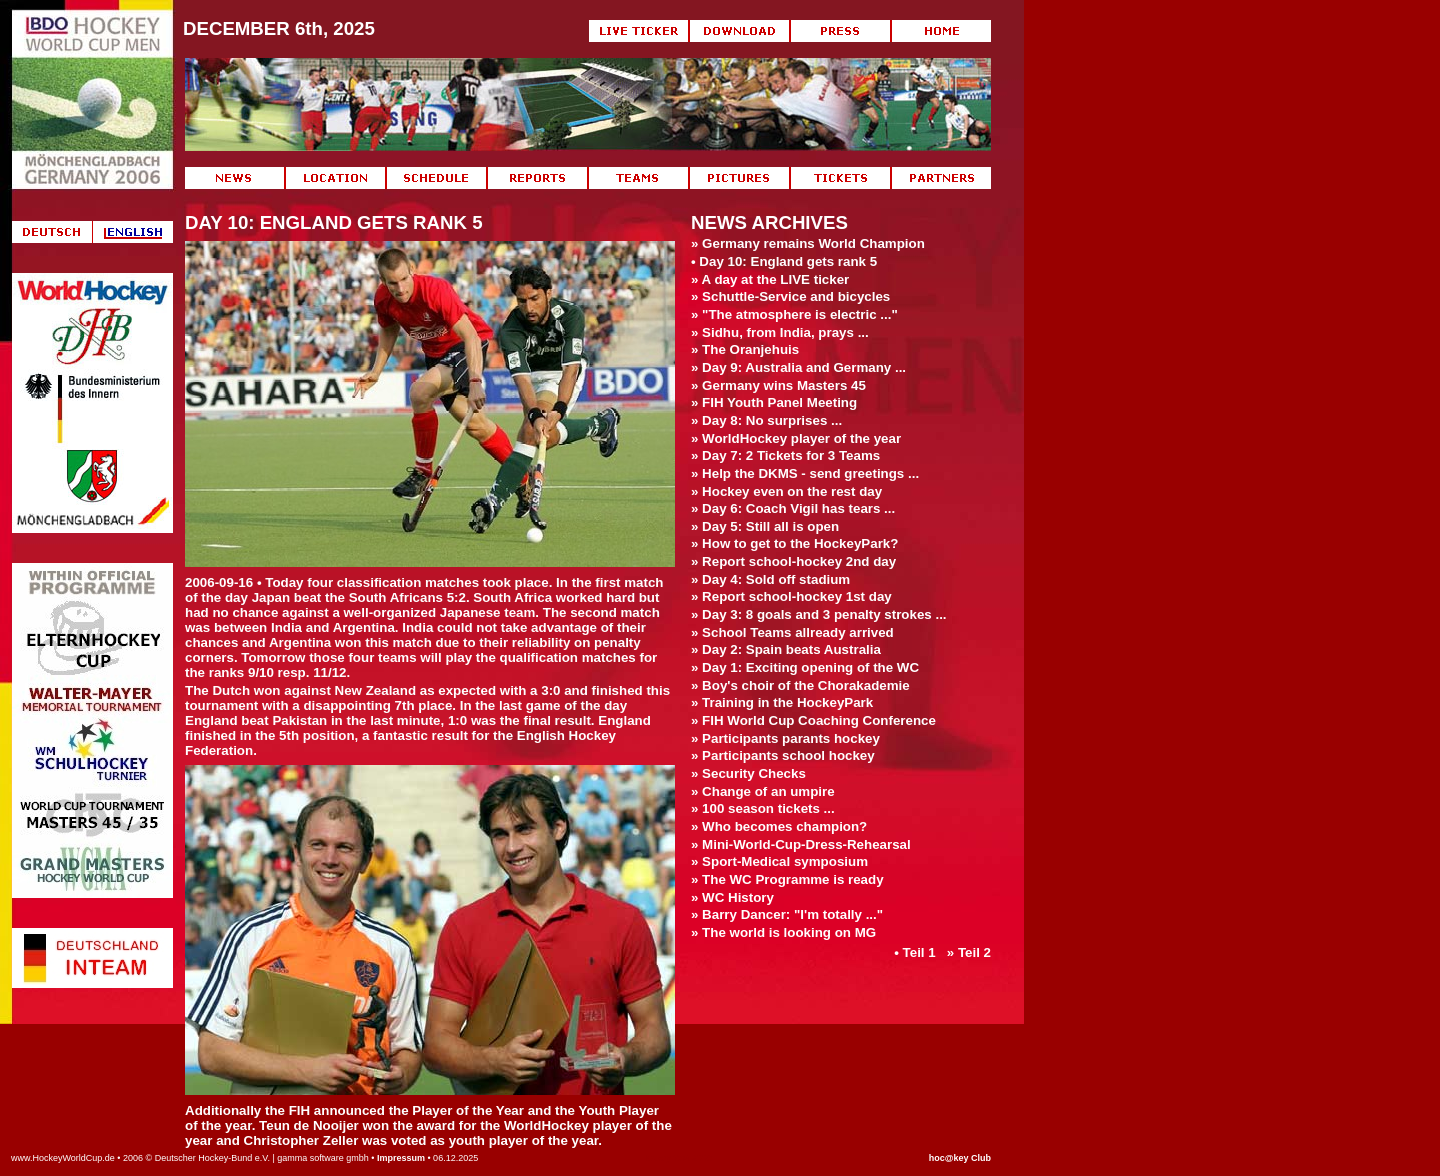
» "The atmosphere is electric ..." (794, 314)
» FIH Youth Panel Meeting (774, 402)
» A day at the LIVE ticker (770, 279)
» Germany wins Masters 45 (778, 385)
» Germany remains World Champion (808, 243)
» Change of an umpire (763, 791)
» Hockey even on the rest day (786, 491)
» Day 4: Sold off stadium (770, 579)
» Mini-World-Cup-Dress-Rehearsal (801, 844)
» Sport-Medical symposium (779, 861)
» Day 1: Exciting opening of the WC (805, 667)
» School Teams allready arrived (792, 632)
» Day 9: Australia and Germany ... (798, 367)
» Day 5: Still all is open (765, 526)
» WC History (732, 897)
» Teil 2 (969, 952)
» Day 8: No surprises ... (766, 420)
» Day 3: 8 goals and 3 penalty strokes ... (819, 614)
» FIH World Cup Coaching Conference (813, 720)
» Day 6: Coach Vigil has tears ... (793, 508)
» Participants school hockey (783, 755)
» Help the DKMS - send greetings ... (805, 473)
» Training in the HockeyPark (782, 702)
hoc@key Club (960, 1158)
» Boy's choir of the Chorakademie (800, 685)
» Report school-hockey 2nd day (793, 561)
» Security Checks (748, 773)
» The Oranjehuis (745, 349)
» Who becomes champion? (779, 826)
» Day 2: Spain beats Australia (786, 649)
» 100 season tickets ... (763, 808)
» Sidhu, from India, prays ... (780, 332)
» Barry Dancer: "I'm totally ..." (787, 914)
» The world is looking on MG (783, 932)
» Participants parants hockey (785, 738)
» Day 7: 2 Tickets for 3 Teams (785, 455)
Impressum (401, 1158)
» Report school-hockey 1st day (791, 596)
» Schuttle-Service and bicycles (790, 296)
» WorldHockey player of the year (796, 438)
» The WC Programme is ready (787, 879)
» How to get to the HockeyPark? (794, 543)
